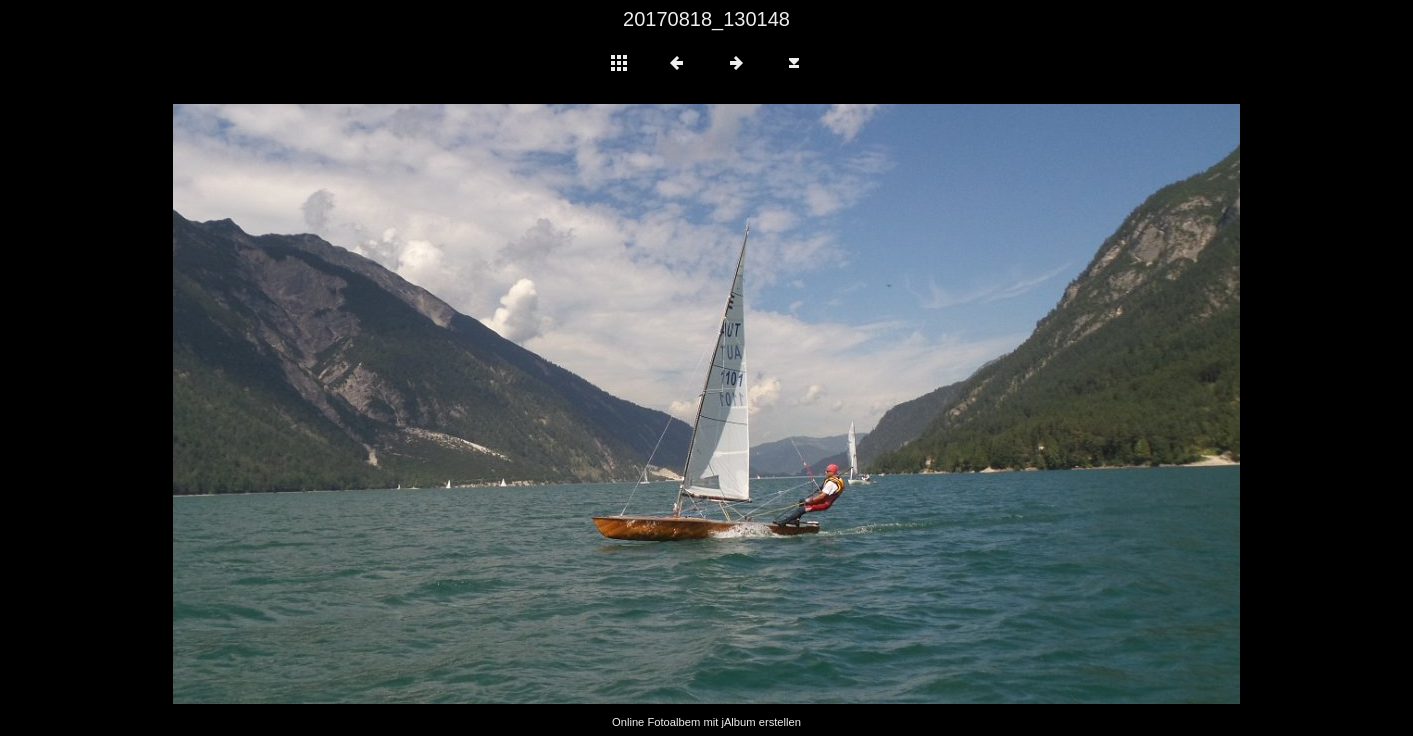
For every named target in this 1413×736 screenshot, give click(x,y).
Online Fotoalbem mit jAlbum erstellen (706, 722)
